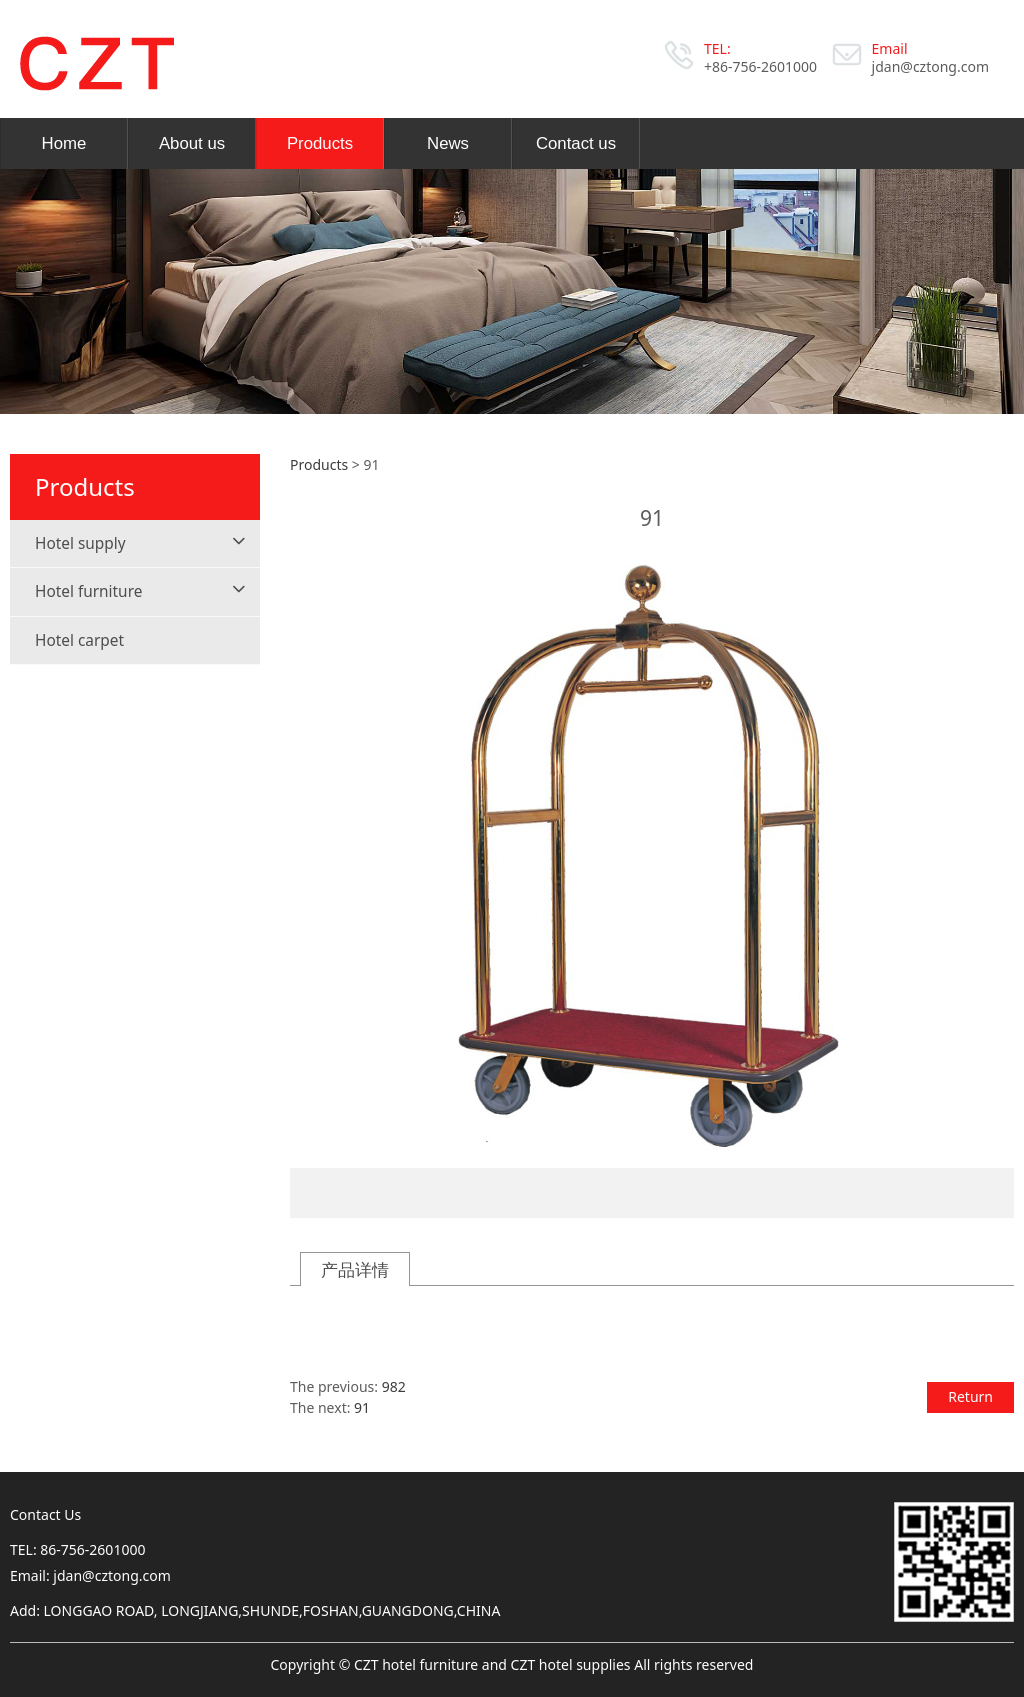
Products (320, 143)
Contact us (576, 143)
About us (192, 143)
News (448, 143)
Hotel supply (80, 543)
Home (64, 143)
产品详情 (355, 1269)
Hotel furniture (88, 591)
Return (970, 1396)
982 (394, 1386)
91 (362, 1407)
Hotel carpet (79, 640)
